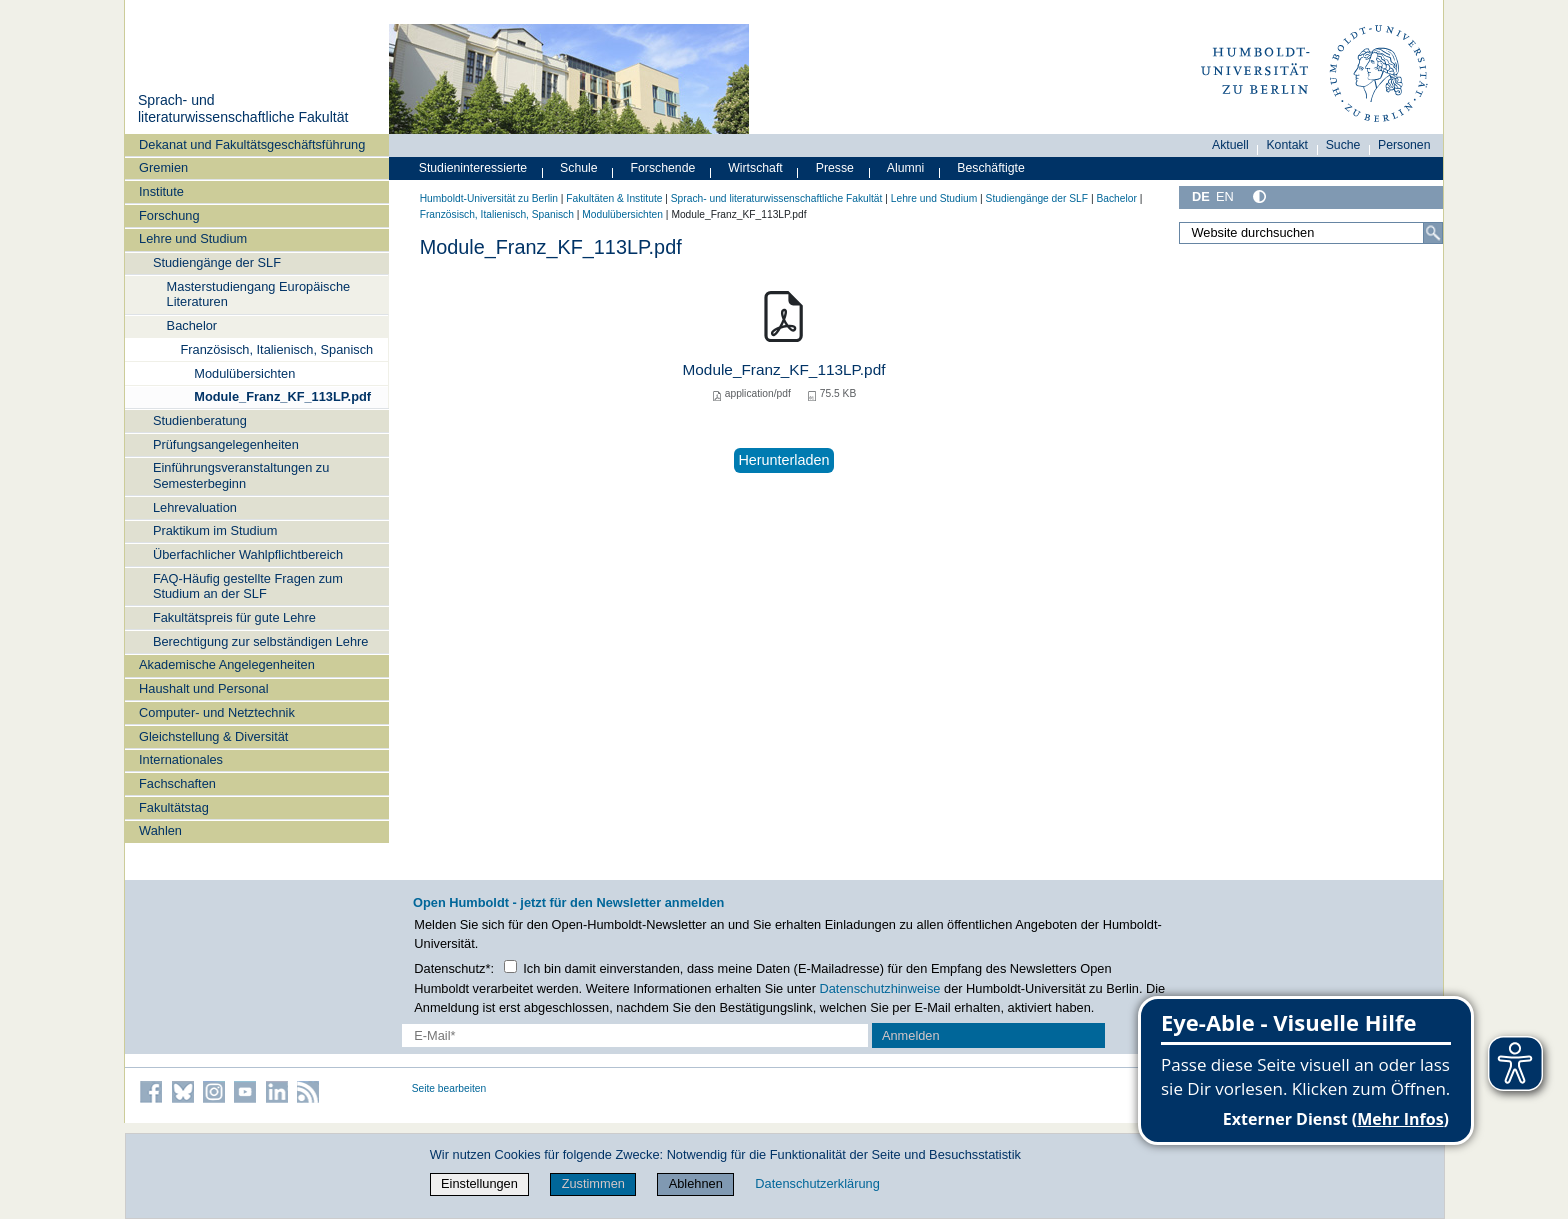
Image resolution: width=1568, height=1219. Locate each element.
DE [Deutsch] (1201, 196)
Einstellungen (479, 1183)
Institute (161, 191)
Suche (1343, 145)
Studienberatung (200, 420)
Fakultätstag (174, 807)
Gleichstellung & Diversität (213, 736)
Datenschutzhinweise (880, 988)
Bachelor (192, 325)
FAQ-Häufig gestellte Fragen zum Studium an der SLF (248, 586)
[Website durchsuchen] (1311, 233)
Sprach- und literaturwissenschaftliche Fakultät (243, 109)
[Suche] (1433, 233)
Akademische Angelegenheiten (227, 664)
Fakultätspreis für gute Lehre (234, 617)
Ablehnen (696, 1183)
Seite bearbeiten (449, 1088)
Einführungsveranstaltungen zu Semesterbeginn (241, 475)
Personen (1404, 145)
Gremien (163, 167)
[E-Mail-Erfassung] (635, 1035)
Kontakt (1287, 145)
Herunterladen (783, 460)
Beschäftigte (991, 168)
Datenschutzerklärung (817, 1183)
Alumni (906, 168)
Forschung (169, 215)
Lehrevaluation (195, 507)
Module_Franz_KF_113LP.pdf (282, 396)
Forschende (663, 168)
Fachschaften (177, 783)
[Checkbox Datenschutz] (510, 966)
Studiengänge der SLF (217, 262)
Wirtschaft (755, 168)
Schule (579, 168)
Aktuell (1230, 145)
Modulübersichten (244, 373)
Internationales (181, 759)
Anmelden (911, 1035)
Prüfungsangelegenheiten (226, 444)
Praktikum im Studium (215, 530)
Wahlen (160, 830)
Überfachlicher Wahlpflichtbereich (248, 554)
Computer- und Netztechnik (217, 712)
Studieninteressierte (473, 168)
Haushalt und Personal (203, 688)
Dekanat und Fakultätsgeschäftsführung (252, 144)
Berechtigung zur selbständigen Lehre (261, 641)
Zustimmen (593, 1183)
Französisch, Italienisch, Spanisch (276, 349)
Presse (835, 168)
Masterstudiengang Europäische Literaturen (259, 294)
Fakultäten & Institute (614, 198)
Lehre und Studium (193, 238)
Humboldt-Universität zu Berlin (489, 198)
